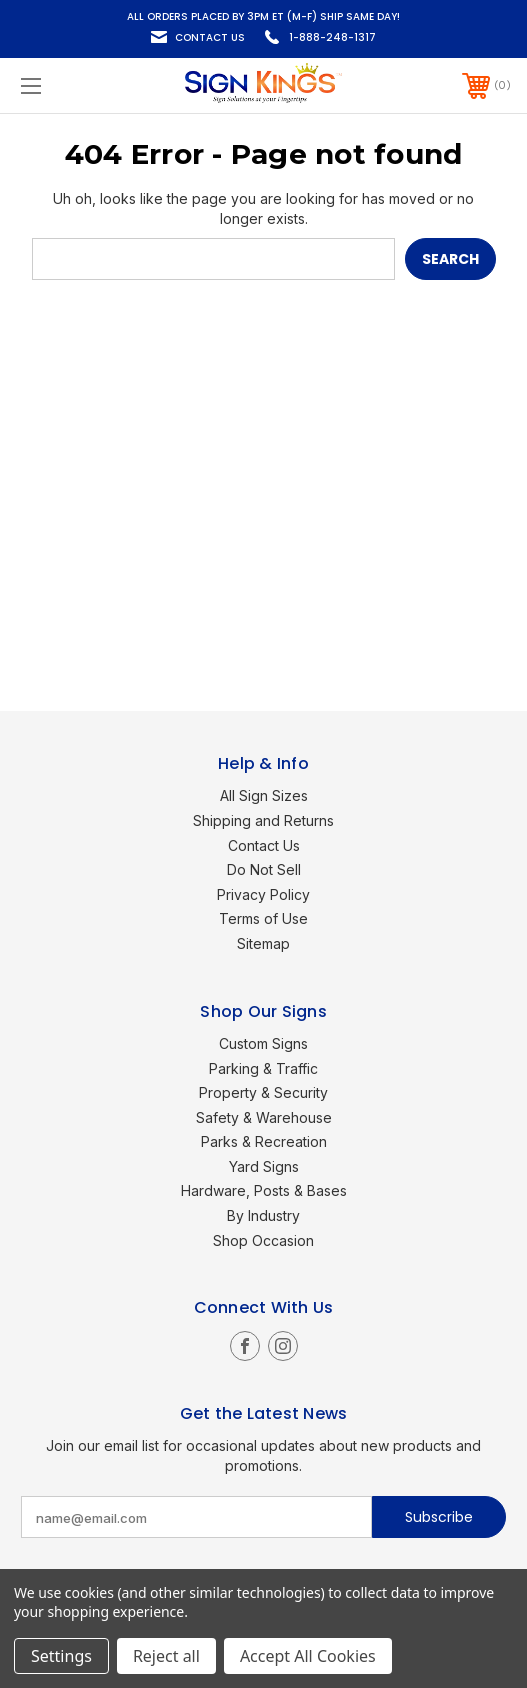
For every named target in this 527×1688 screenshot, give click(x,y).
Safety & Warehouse (264, 1117)
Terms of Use (263, 918)
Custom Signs (263, 1043)
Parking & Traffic (263, 1068)
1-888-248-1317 (332, 37)
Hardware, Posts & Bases (264, 1190)
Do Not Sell (264, 869)
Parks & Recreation (264, 1141)
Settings (61, 1656)
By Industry (263, 1215)
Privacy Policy (263, 894)
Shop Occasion (263, 1240)
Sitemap (263, 943)
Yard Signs (264, 1166)
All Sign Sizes (264, 795)
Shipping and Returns (263, 820)
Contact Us (210, 37)
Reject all (166, 1656)
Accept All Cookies (308, 1656)
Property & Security (263, 1092)
